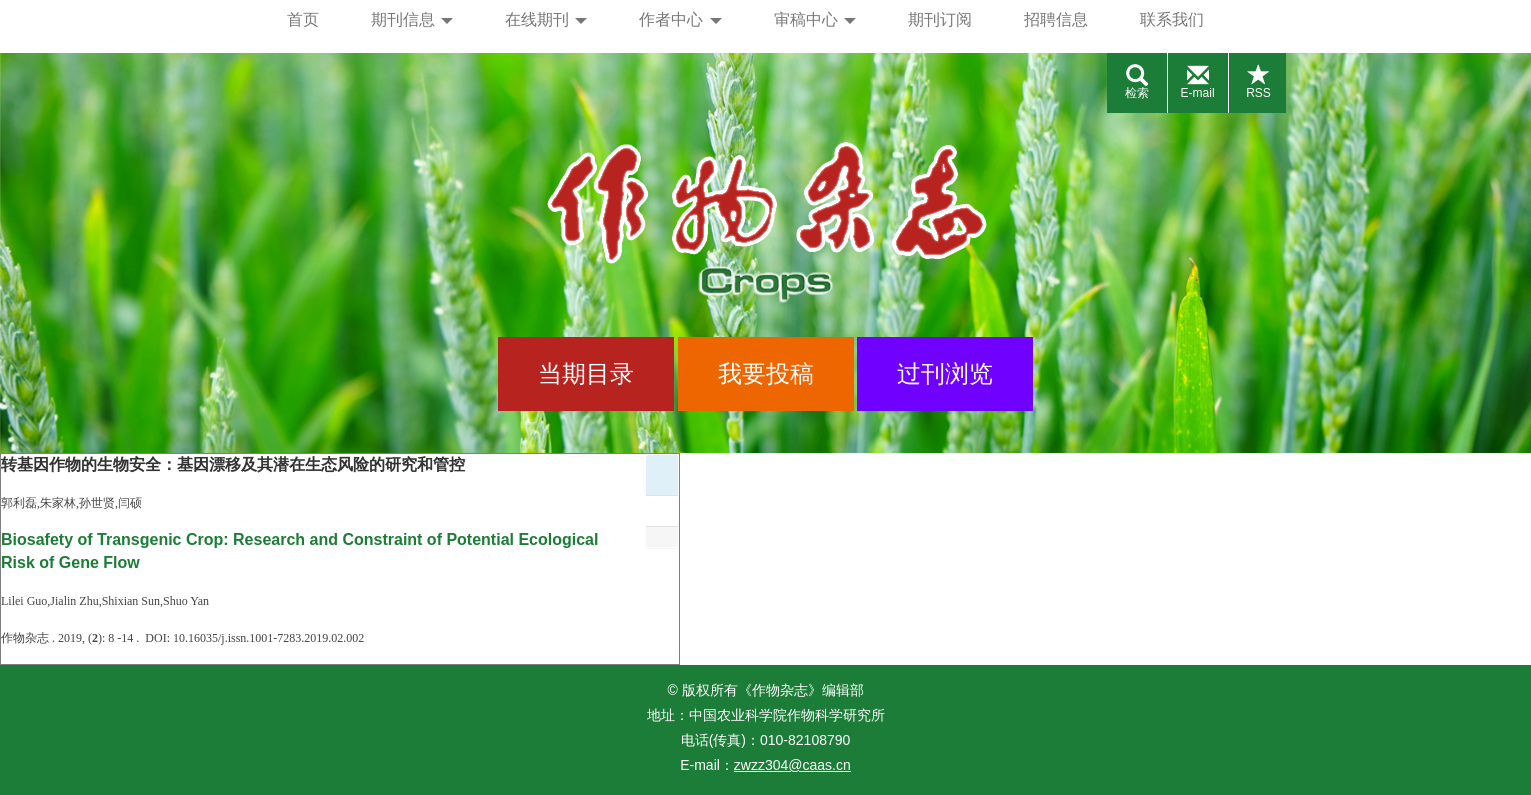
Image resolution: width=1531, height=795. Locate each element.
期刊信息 (412, 19)
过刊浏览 (945, 373)
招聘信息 (1056, 19)
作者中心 (680, 19)
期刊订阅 (940, 19)
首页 (303, 19)
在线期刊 (546, 19)
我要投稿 (766, 373)
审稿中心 (815, 19)
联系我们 (1172, 19)
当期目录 (586, 373)
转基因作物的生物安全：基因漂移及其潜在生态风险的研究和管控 (233, 464)
